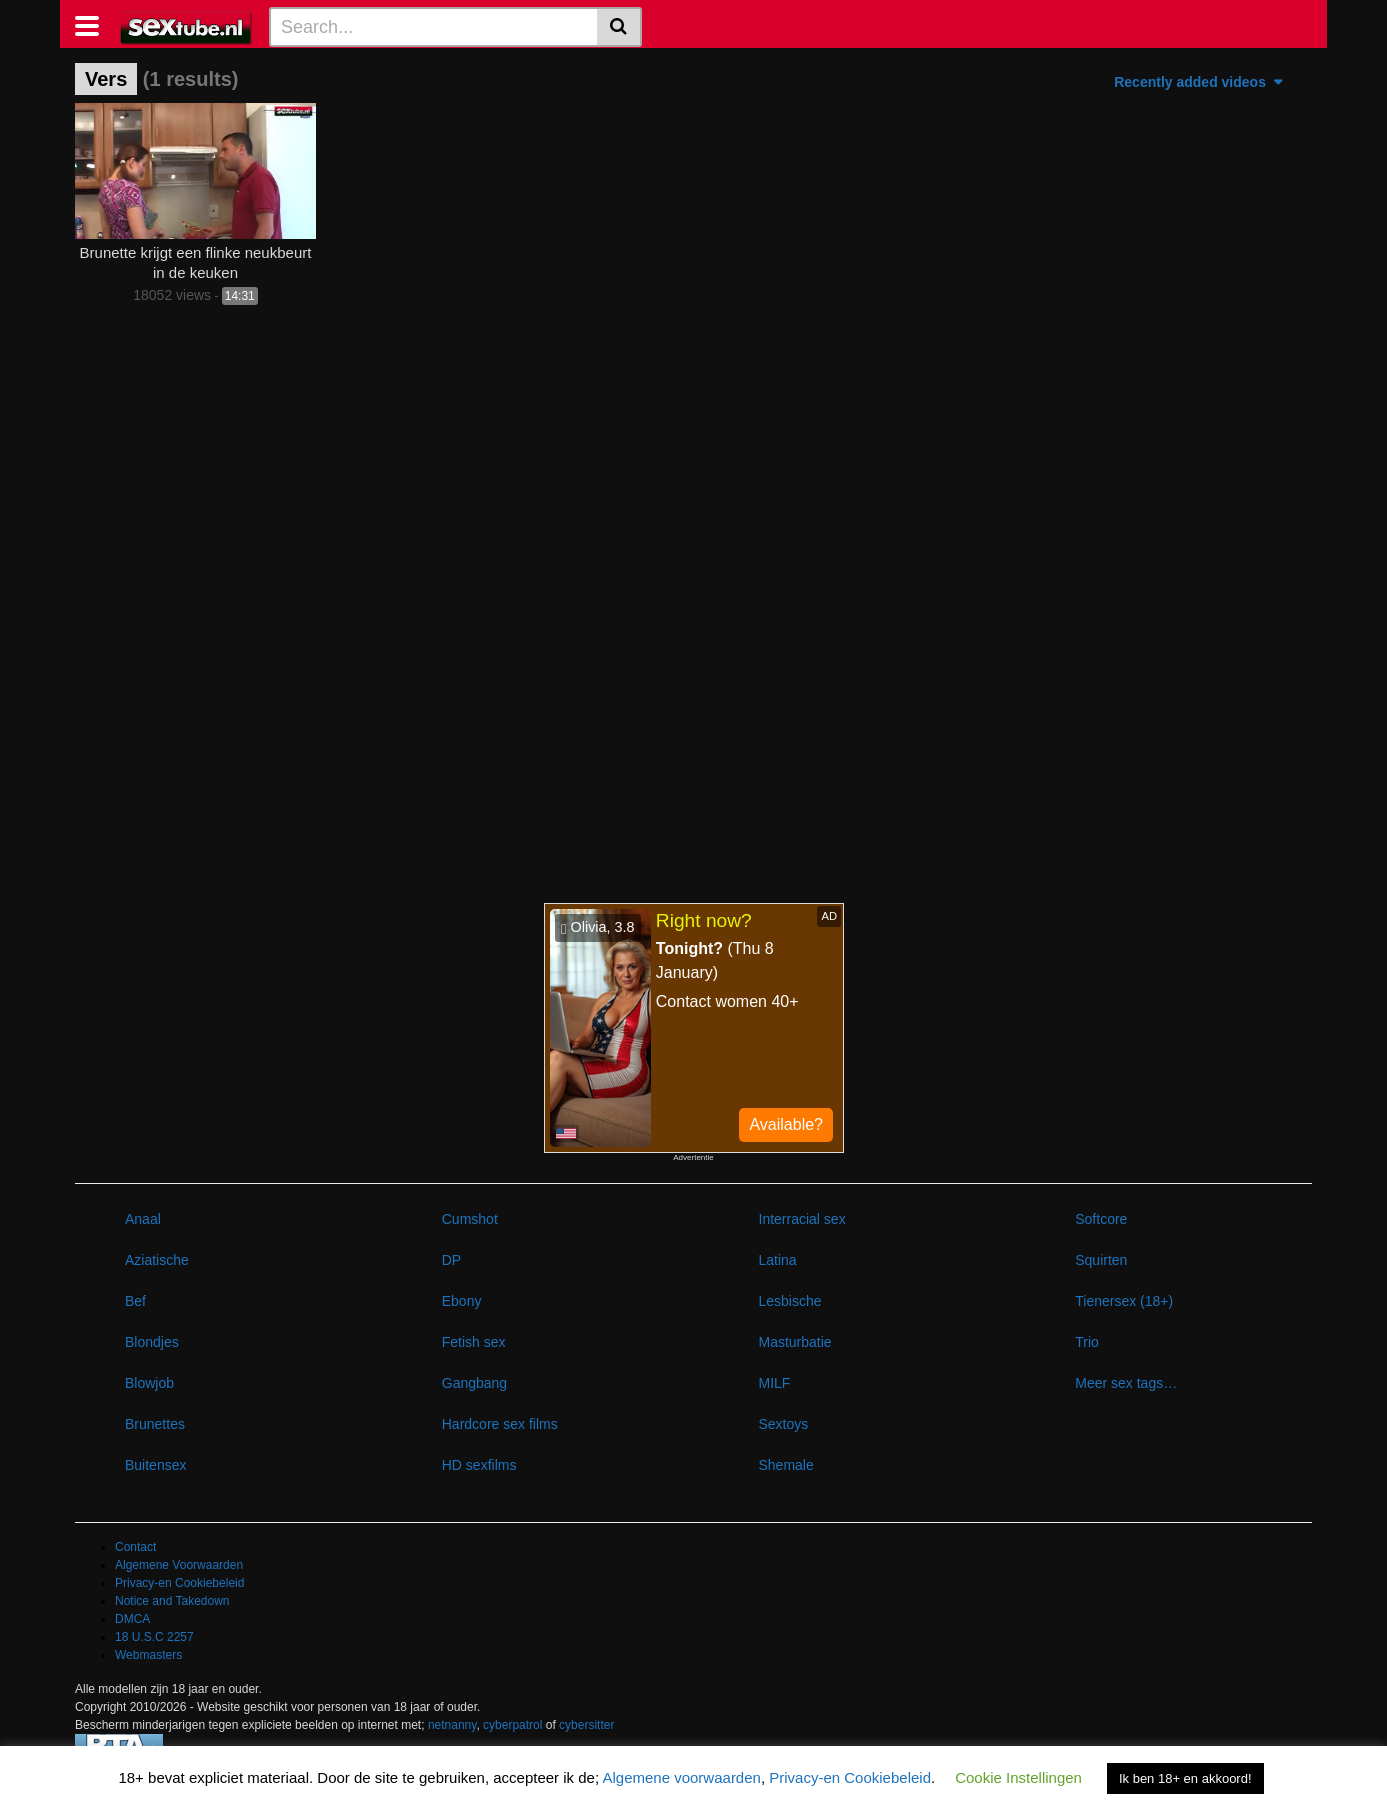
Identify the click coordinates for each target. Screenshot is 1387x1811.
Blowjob (149, 1383)
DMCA (132, 1619)
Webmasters (148, 1655)
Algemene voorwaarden (681, 1777)
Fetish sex (474, 1342)
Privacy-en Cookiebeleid (179, 1583)
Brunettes (155, 1424)
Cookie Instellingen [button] (1018, 1777)
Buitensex (155, 1465)
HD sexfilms (479, 1465)
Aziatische (157, 1260)
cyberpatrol (512, 1725)
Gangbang (474, 1383)
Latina (778, 1260)
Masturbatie (795, 1342)
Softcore (1101, 1219)
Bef (135, 1301)
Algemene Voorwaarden (179, 1565)
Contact (135, 1547)
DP (451, 1260)
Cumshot (470, 1219)
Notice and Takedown (172, 1601)
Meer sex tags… (1126, 1383)
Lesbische (790, 1301)
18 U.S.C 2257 (154, 1637)
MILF (775, 1383)
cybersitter (586, 1725)
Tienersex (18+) (1124, 1301)
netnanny (452, 1725)
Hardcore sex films (500, 1424)
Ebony (462, 1301)
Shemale (786, 1465)
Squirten (1101, 1260)
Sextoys (784, 1424)
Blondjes (152, 1342)
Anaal (143, 1219)
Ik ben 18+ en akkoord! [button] (1185, 1778)
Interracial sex (802, 1219)
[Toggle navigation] (94, 24)
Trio (1087, 1342)
